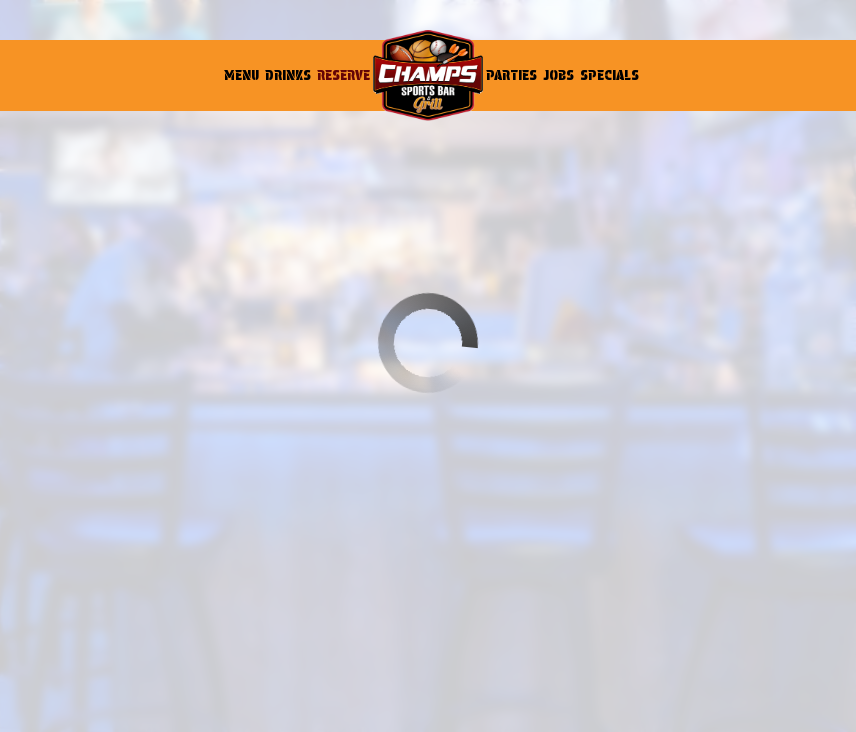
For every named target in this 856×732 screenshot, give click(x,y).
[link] (428, 75)
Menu (241, 75)
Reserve (343, 75)
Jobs (558, 75)
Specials (609, 75)
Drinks (288, 75)
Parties (511, 75)
